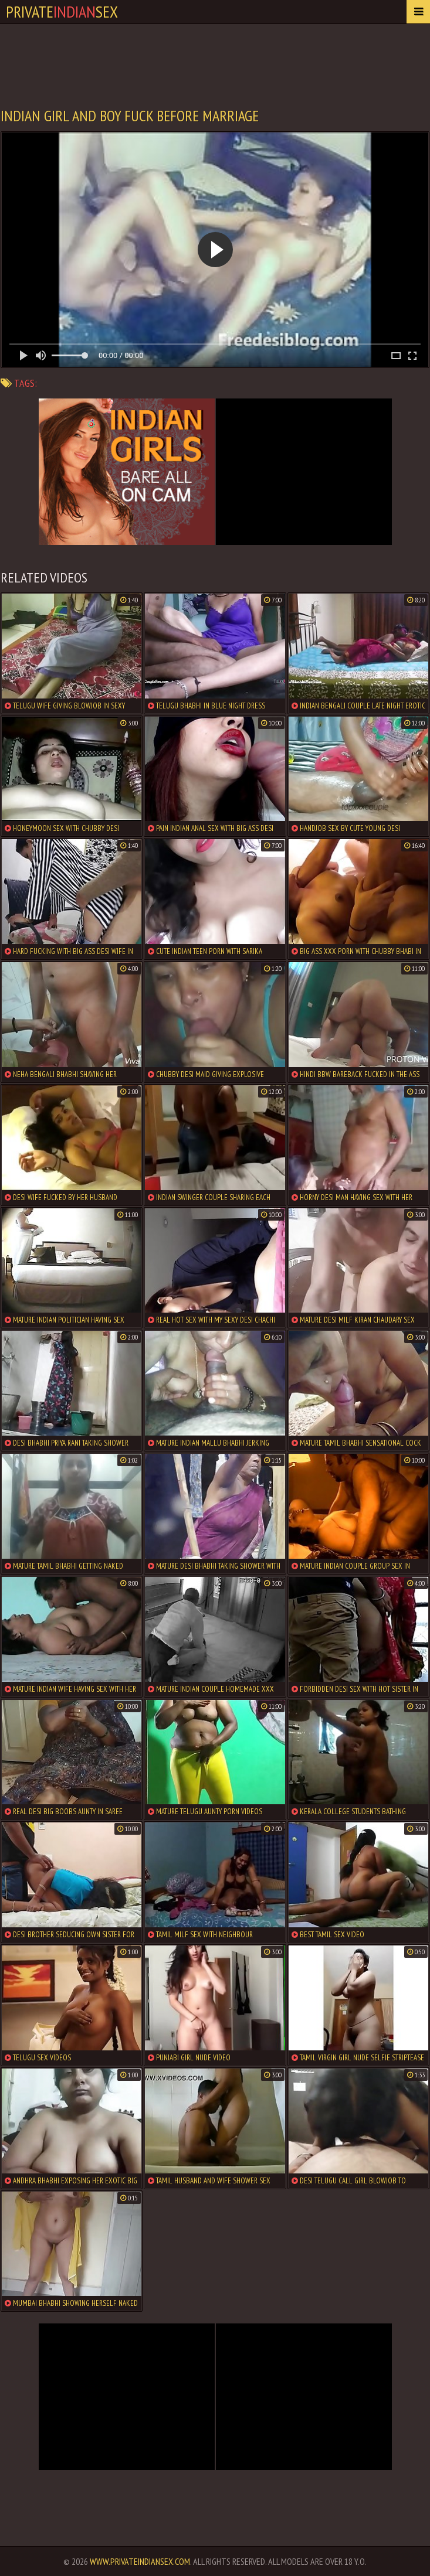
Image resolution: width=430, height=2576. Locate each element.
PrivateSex (62, 11)
